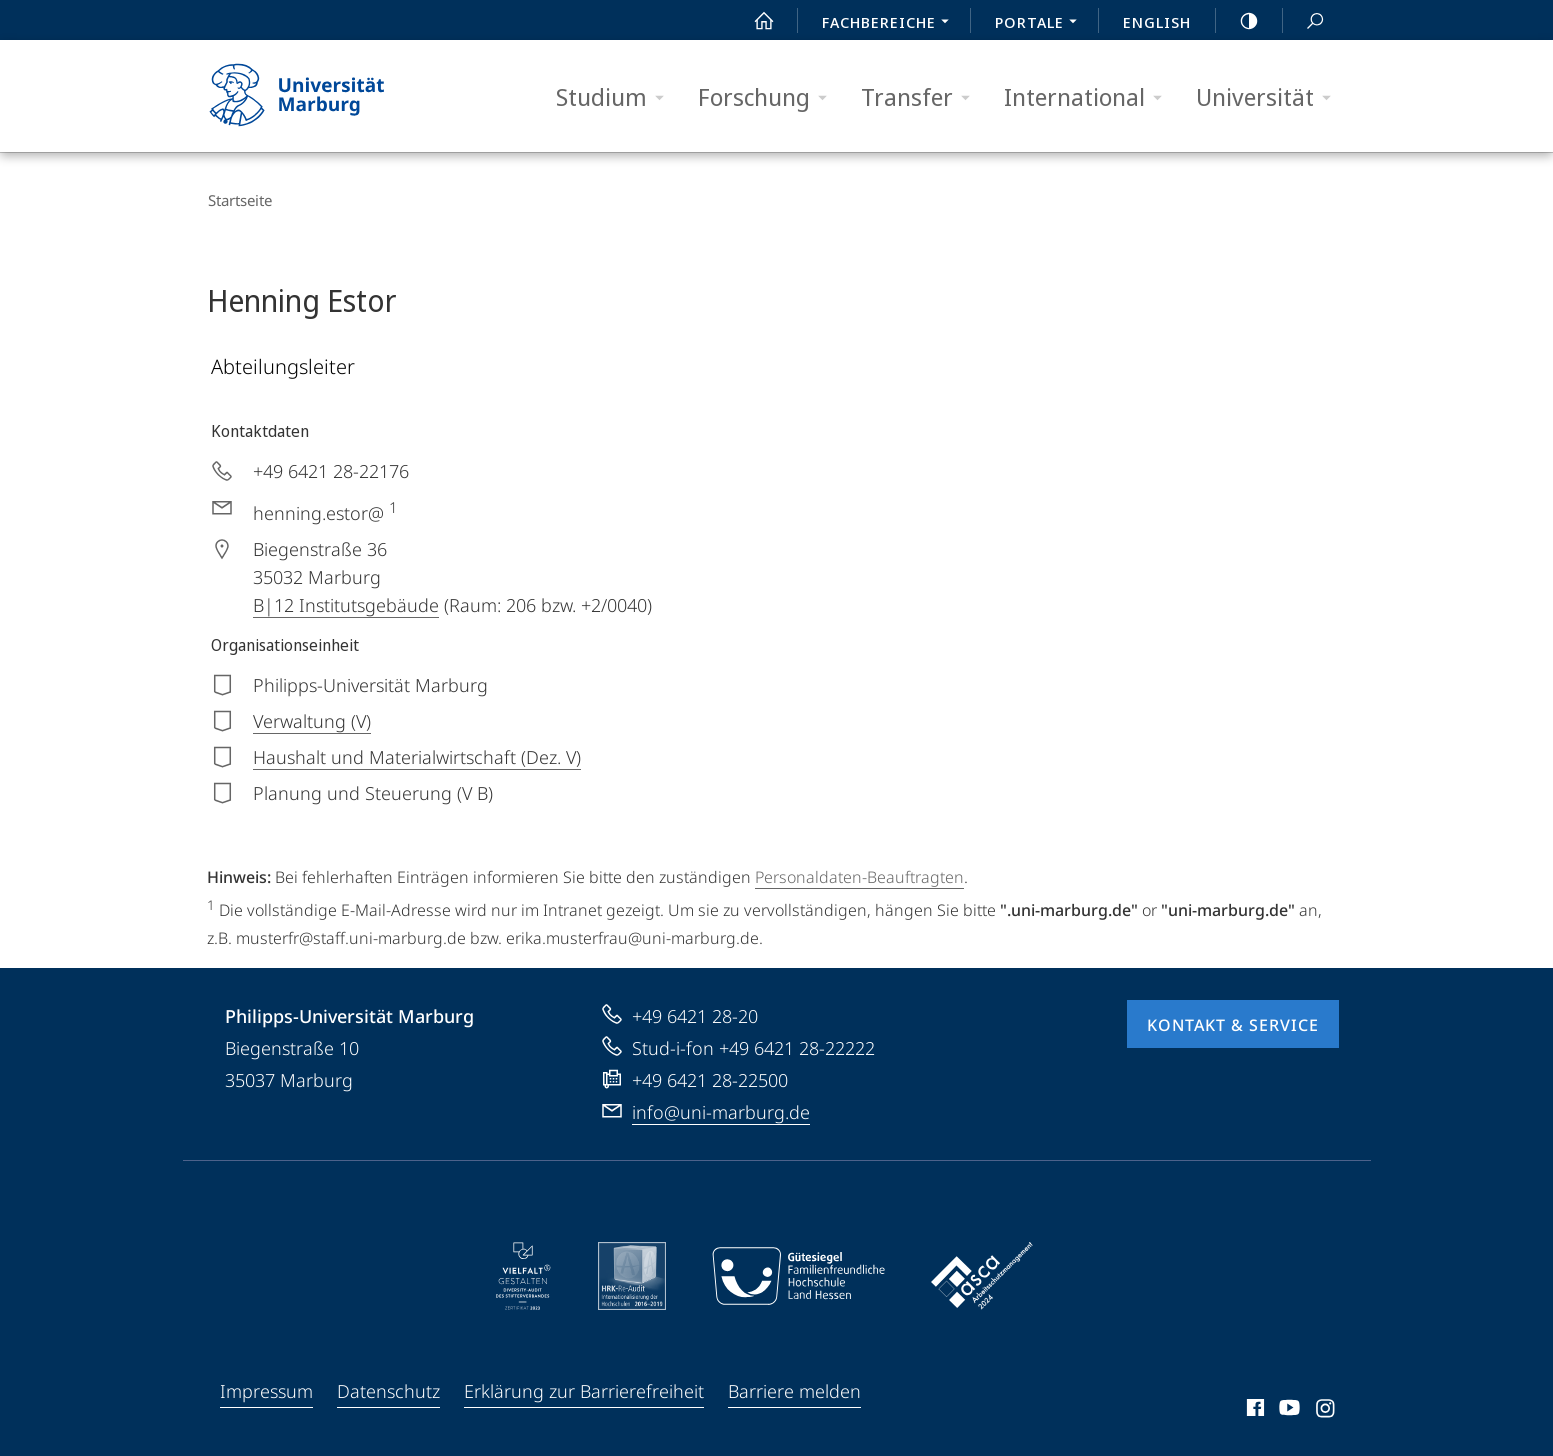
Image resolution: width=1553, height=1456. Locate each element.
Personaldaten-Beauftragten (859, 874)
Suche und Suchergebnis (1304, 21)
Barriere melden (794, 1388)
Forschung (769, 97)
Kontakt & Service (1233, 1022)
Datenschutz (388, 1388)
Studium (616, 97)
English (1157, 22)
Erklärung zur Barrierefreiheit (584, 1388)
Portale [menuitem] (1041, 24)
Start (753, 21)
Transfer (922, 97)
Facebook (1253, 1408)
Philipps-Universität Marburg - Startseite (314, 96)
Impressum (266, 1388)
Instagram (1326, 1408)
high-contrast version (1238, 21)
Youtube (1287, 1408)
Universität (1270, 97)
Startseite (239, 200)
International (1089, 97)
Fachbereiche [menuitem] (891, 24)
